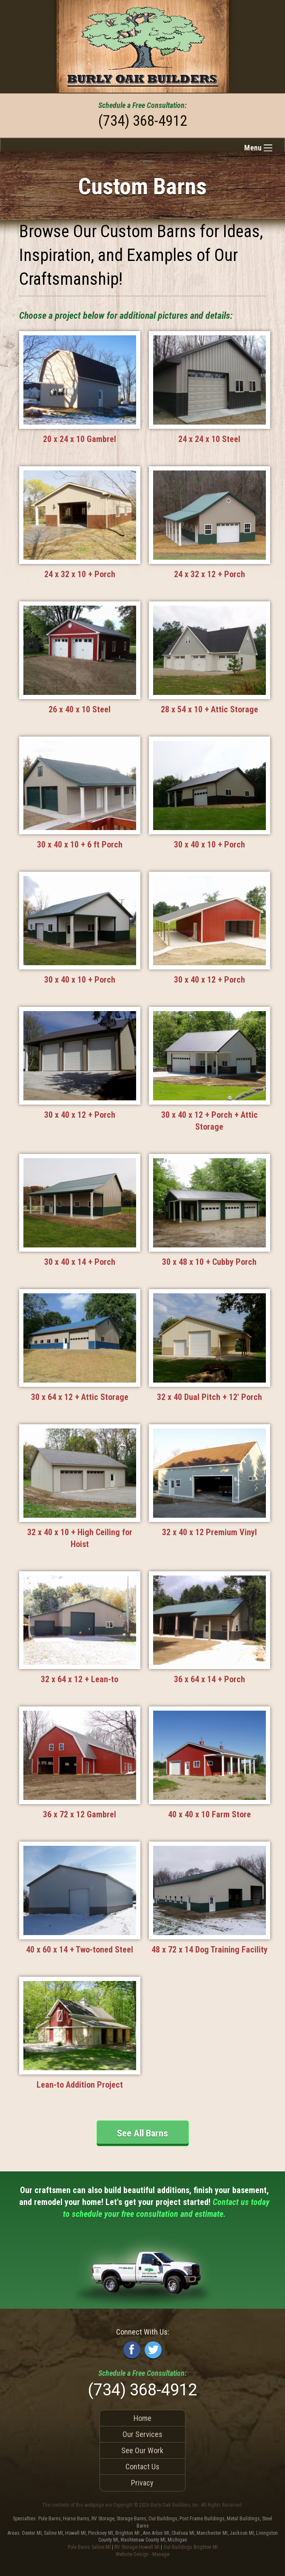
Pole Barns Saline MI (89, 2547)
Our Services (142, 2434)
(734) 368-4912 (142, 121)
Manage (160, 2554)
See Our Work (142, 2450)
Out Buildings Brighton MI (190, 2547)
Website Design (132, 2554)
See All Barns (142, 2133)
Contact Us (142, 2466)
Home (142, 2418)
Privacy (142, 2482)
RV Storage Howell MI (137, 2547)
